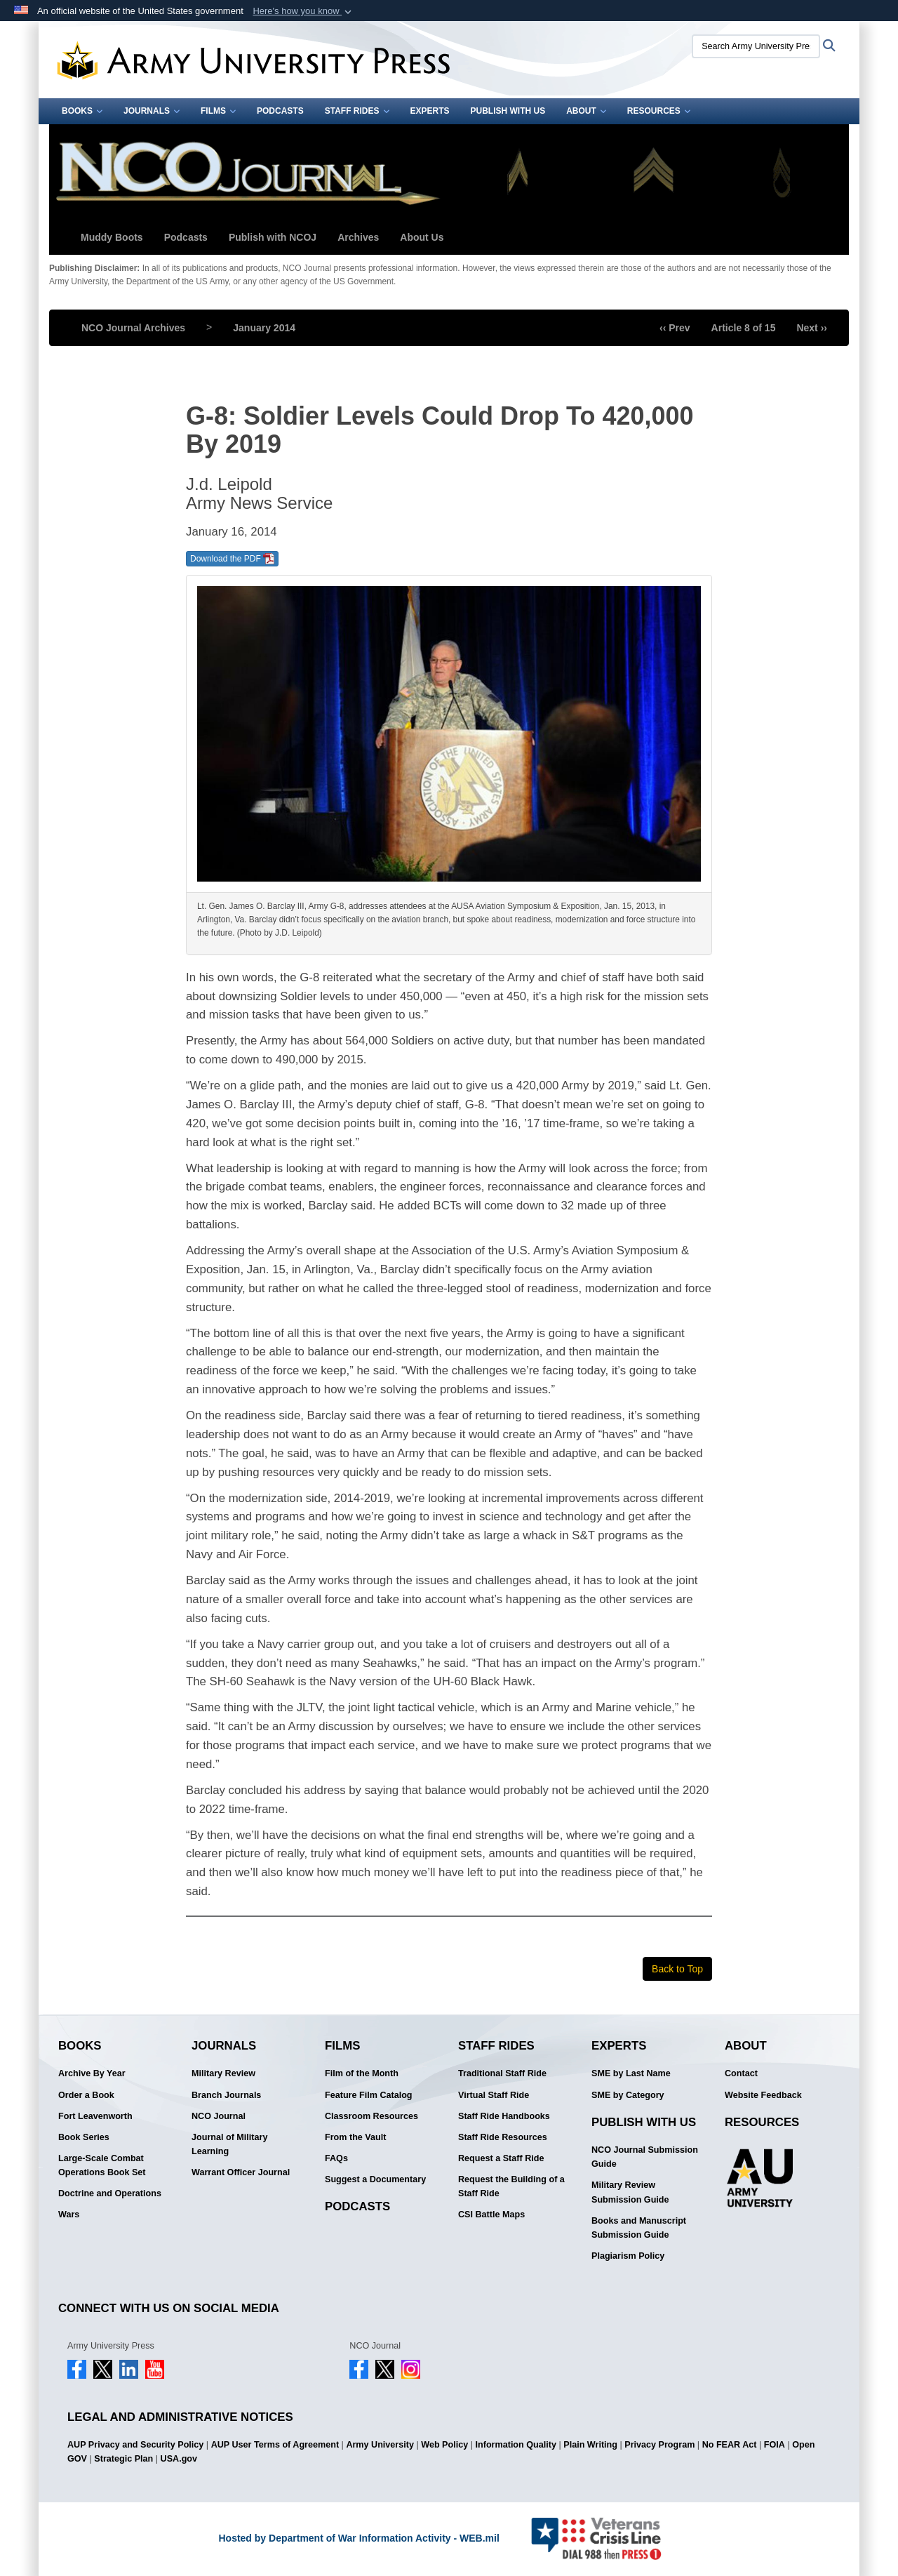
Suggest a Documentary (375, 2179)
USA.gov (179, 2459)
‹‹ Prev (674, 327)
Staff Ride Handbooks (504, 2116)
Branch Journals (226, 2095)
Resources (658, 111)
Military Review (223, 2073)
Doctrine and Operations (109, 2193)
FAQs (336, 2158)
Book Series (83, 2137)
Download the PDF (232, 558)
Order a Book (86, 2095)
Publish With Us (508, 111)
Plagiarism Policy (627, 2256)
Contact (741, 2073)
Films (218, 111)
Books (82, 111)
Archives (358, 237)
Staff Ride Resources (502, 2137)
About (586, 111)
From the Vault (355, 2137)
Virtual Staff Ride (493, 2095)
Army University (380, 2445)
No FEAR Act (729, 2445)
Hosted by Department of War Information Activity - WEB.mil (358, 2538)
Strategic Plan (123, 2459)
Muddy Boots (112, 237)
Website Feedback (763, 2095)
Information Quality (516, 2445)
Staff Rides (357, 111)
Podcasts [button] (186, 237)
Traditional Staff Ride (502, 2073)
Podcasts (280, 111)
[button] (303, 11)
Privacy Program (659, 2445)
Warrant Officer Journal (241, 2172)
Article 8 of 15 (743, 327)
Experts (430, 111)
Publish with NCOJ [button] (272, 237)
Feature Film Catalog (369, 2095)
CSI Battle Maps (491, 2214)
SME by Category (627, 2095)
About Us (421, 237)
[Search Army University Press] (756, 46)
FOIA (774, 2445)
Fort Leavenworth (95, 2116)
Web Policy (444, 2445)
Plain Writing (590, 2445)
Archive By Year (92, 2073)
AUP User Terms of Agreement (275, 2445)
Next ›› (811, 327)
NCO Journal (219, 2116)
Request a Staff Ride (501, 2158)
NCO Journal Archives (133, 327)
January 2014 (264, 327)
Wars (68, 2214)
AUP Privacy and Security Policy (135, 2445)
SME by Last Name (631, 2073)
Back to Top (677, 1968)
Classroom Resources (371, 2116)
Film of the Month (361, 2073)
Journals (151, 111)
